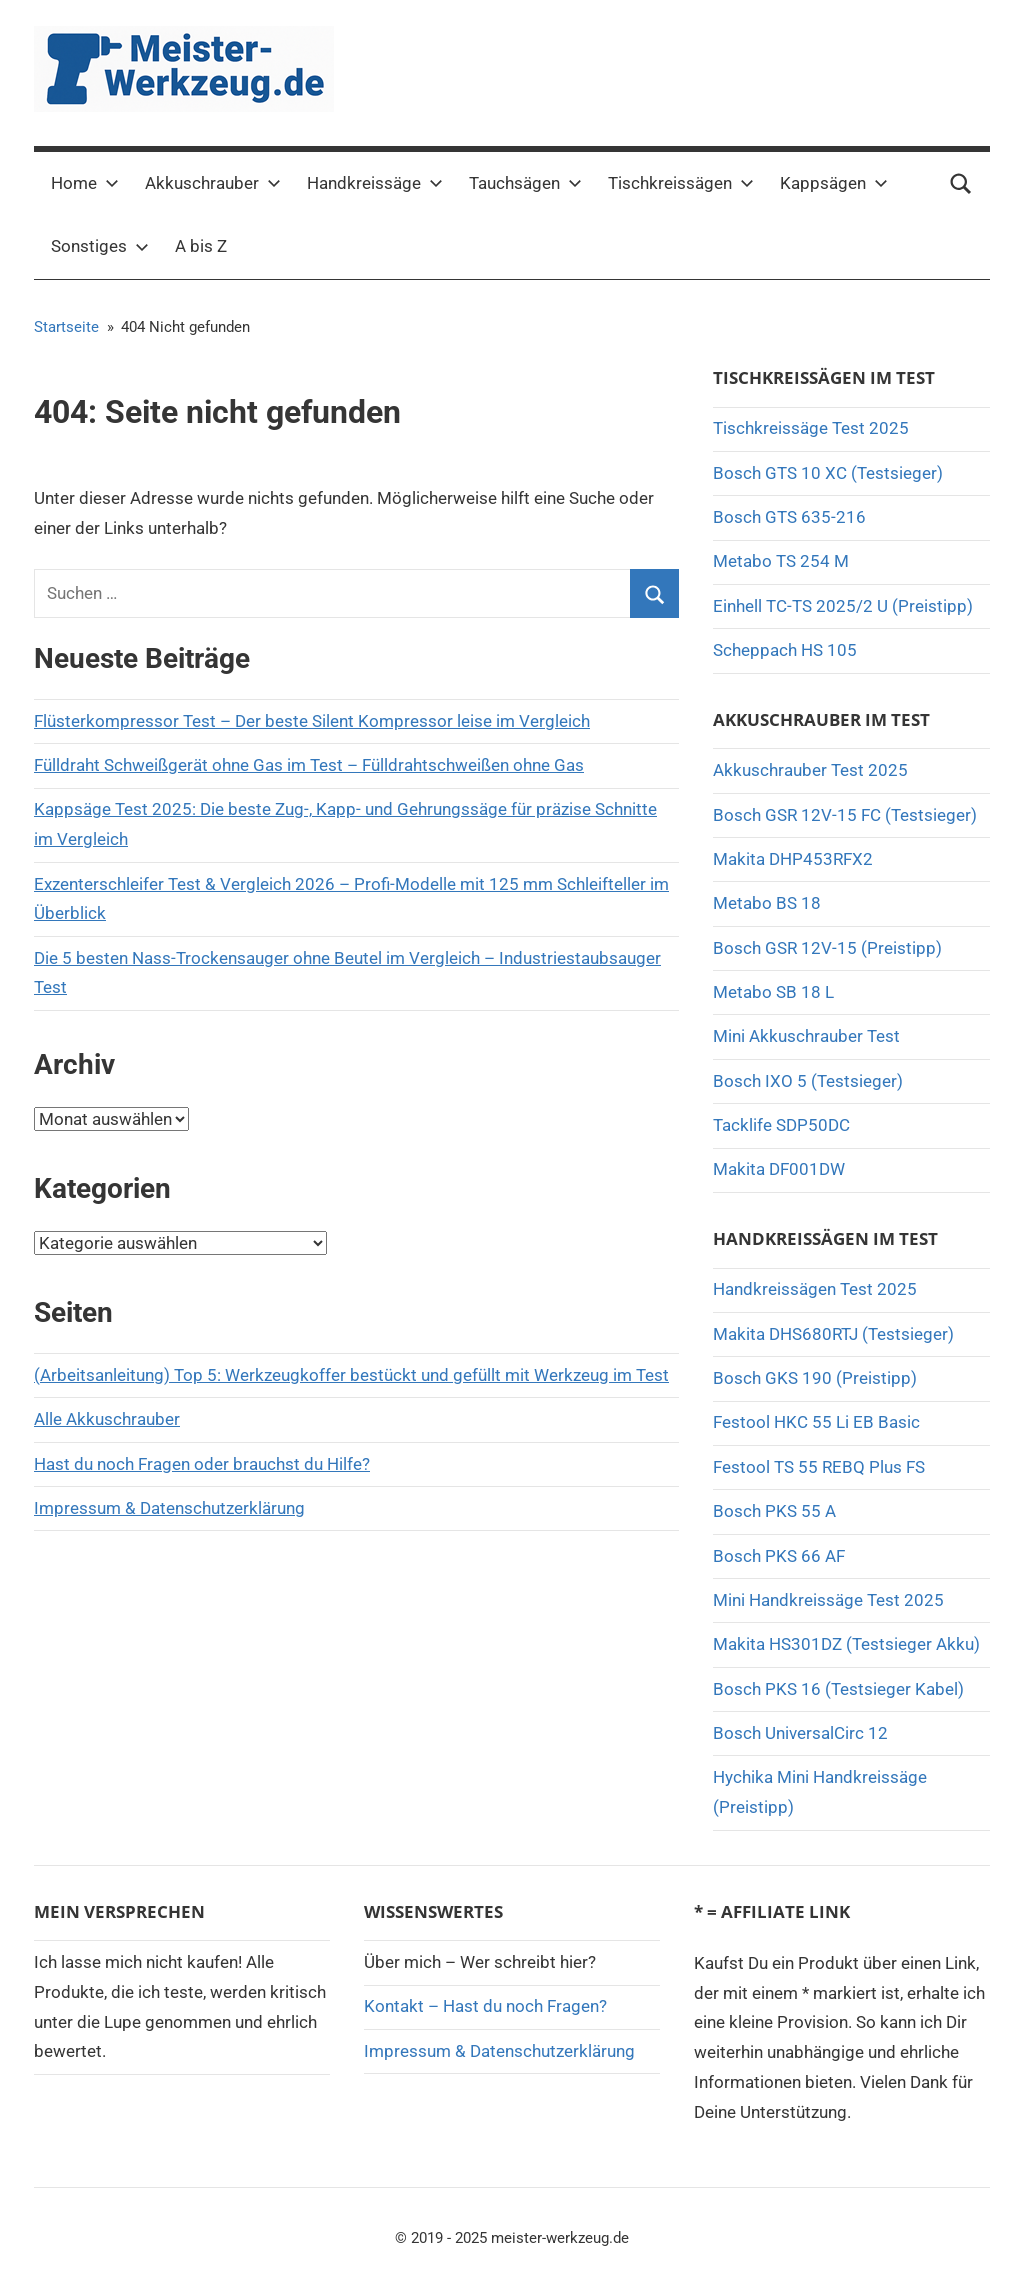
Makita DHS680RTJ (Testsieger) (833, 1334)
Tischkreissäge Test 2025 (811, 428)
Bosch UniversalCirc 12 (800, 1733)
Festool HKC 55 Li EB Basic (816, 1422)
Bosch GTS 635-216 (789, 517)
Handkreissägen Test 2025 (815, 1289)
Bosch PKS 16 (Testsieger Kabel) (838, 1689)
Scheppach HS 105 (785, 650)
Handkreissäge (375, 183)
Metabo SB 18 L (773, 992)
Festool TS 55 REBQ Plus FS (819, 1467)
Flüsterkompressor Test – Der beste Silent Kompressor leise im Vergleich (312, 721)
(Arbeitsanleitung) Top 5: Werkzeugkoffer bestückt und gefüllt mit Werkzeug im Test (351, 1375)
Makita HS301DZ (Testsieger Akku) (846, 1644)
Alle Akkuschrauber (107, 1419)
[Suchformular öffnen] (961, 184)
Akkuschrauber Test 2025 (810, 770)
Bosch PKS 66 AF (779, 1556)
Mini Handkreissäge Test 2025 (828, 1600)
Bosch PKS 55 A (774, 1511)
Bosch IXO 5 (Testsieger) (808, 1081)
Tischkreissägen (681, 183)
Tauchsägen (525, 183)
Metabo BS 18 (767, 903)
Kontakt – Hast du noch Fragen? (485, 2006)
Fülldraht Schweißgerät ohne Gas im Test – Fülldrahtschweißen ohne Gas (309, 765)
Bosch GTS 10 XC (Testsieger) (828, 473)
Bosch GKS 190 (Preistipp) (815, 1378)
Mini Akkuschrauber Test (806, 1036)
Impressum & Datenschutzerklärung (169, 1508)
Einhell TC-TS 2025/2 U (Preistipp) (843, 606)
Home (85, 183)
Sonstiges (100, 246)
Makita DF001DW (779, 1169)
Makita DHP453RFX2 (793, 859)
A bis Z (201, 246)
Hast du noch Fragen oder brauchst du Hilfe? (202, 1464)
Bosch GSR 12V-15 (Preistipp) (827, 948)
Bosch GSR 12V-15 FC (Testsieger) (845, 815)
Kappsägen (834, 183)
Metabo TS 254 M (781, 561)
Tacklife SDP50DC (781, 1125)
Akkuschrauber (213, 183)
